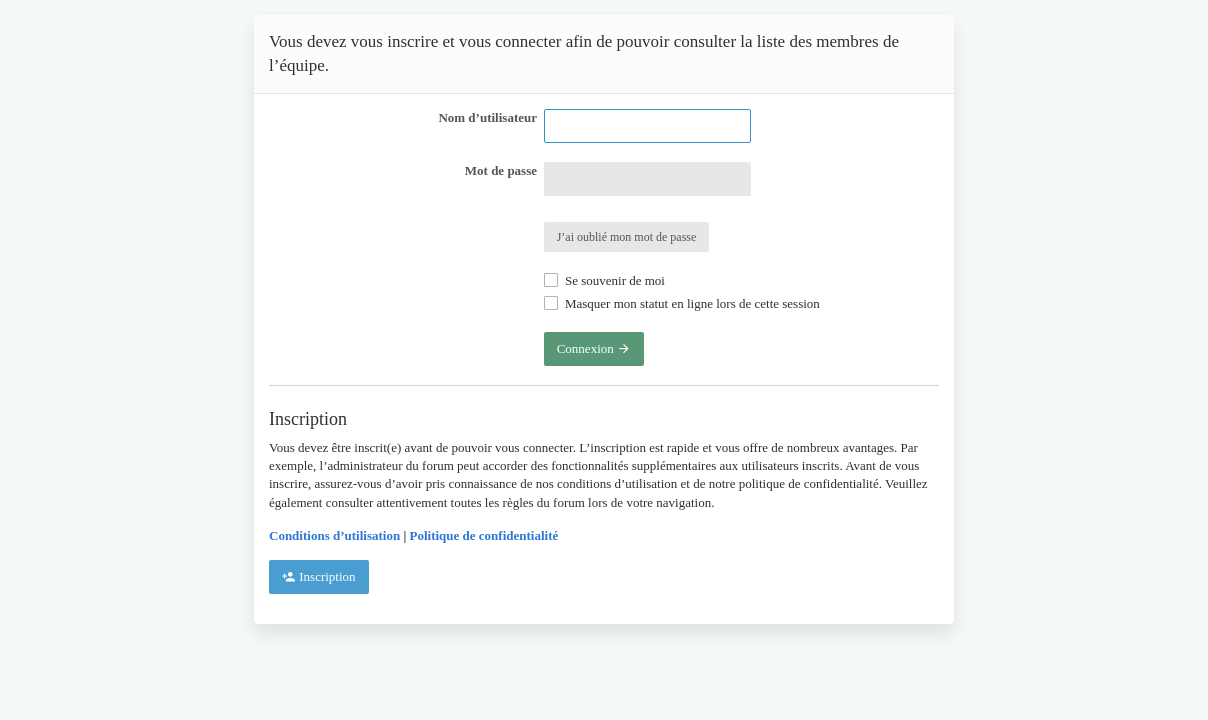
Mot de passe (501, 170)
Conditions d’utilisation (334, 535)
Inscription (319, 576)
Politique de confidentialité (484, 535)
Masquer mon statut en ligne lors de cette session (682, 303)
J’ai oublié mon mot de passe (627, 237)
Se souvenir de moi (604, 280)
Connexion (594, 348)
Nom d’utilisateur (487, 117)
